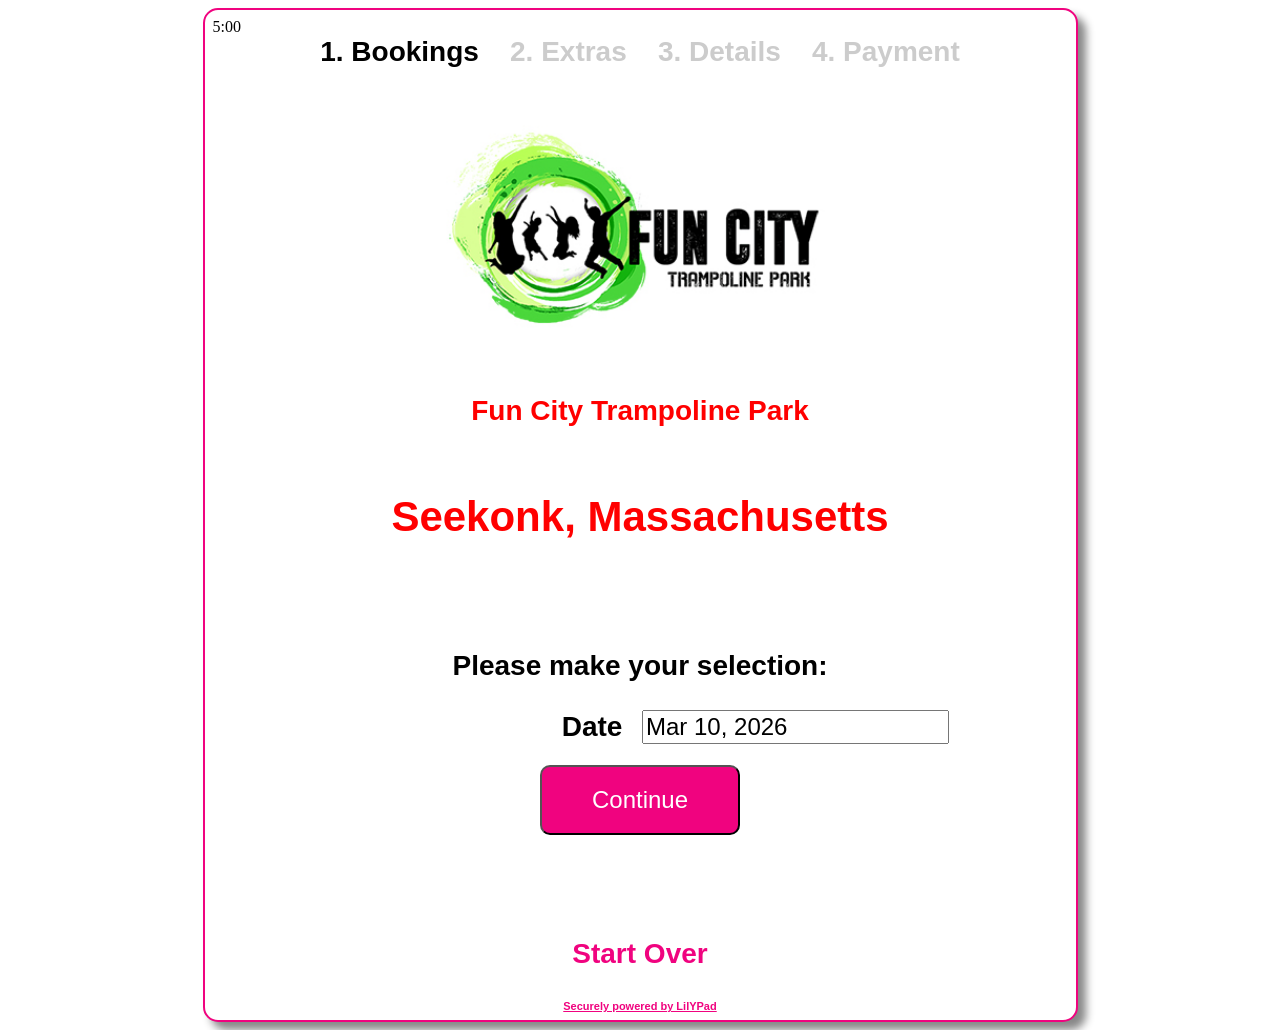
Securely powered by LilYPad (639, 1006)
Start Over (639, 953)
